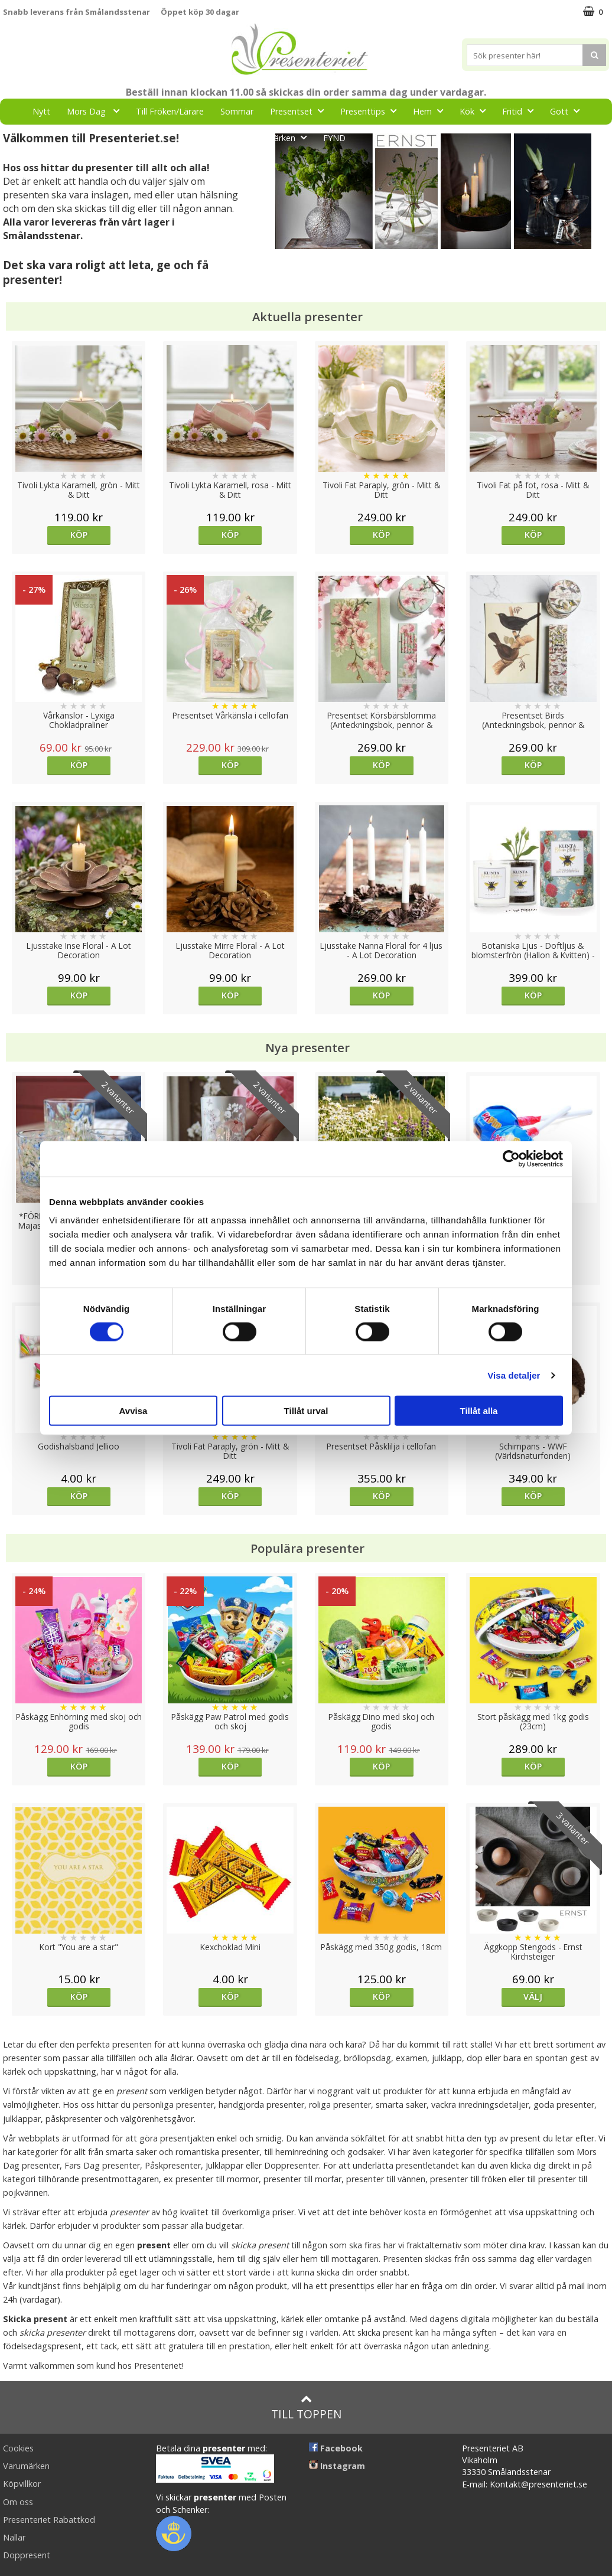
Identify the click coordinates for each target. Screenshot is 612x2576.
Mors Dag (96, 111)
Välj (532, 1996)
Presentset (300, 111)
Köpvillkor (22, 2483)
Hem (431, 111)
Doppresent (26, 2555)
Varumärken (26, 2465)
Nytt (41, 111)
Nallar (14, 2537)
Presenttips (371, 111)
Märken (290, 137)
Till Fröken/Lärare (170, 111)
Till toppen (306, 2407)
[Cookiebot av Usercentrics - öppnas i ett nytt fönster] (511, 1158)
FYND (334, 137)
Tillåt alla (479, 1411)
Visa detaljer (513, 1375)
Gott (568, 111)
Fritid (521, 111)
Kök (476, 111)
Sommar (236, 111)
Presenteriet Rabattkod (49, 2519)
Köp (78, 534)
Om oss (18, 2502)
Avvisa (133, 1411)
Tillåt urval (306, 1411)
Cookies (18, 2448)
